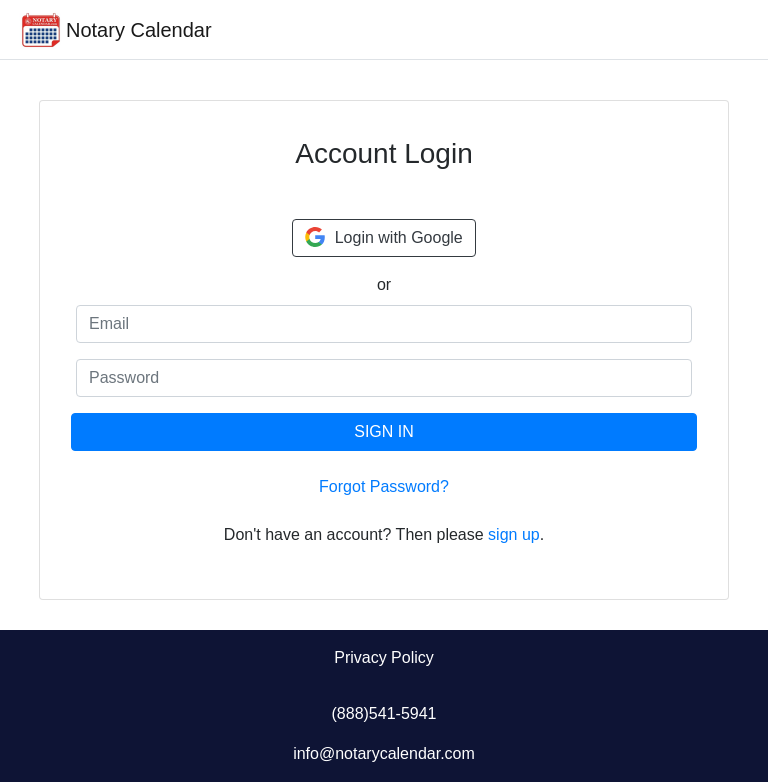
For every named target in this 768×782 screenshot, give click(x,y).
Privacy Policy (384, 657)
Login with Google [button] (384, 237)
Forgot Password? (384, 486)
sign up (514, 534)
